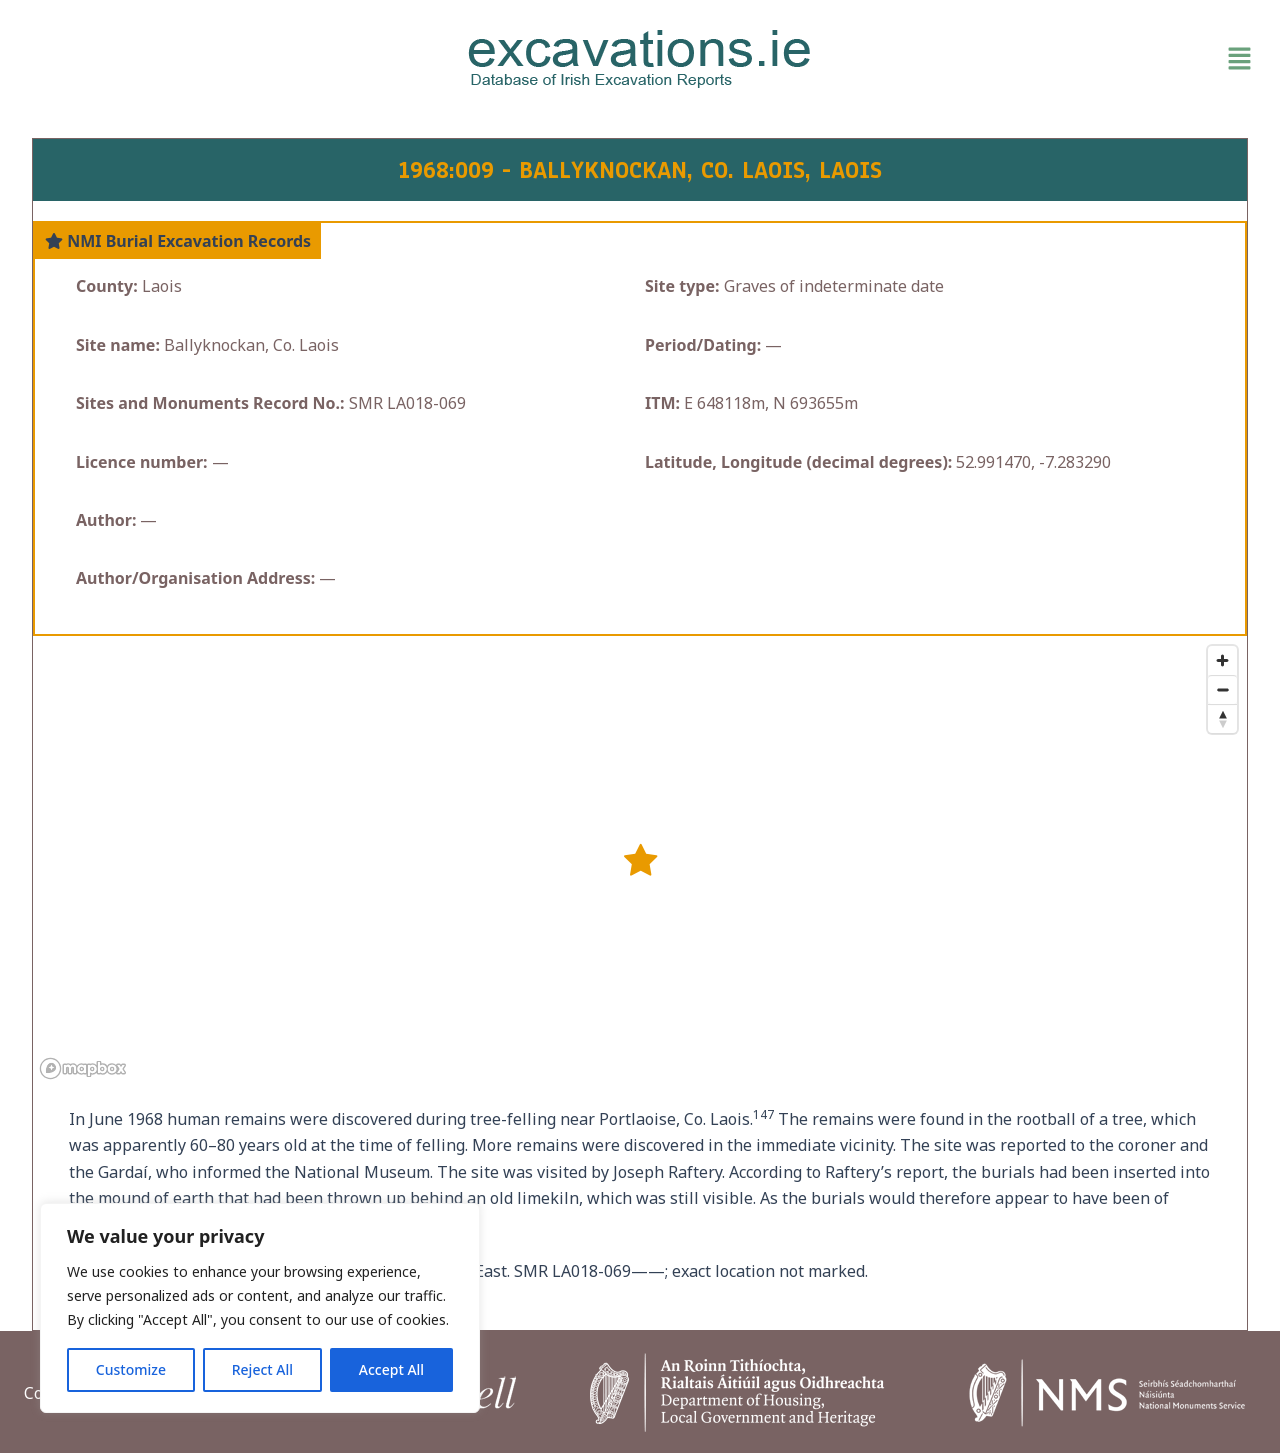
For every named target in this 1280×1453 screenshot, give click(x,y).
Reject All (262, 1369)
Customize (131, 1369)
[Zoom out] (1222, 689)
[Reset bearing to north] (1222, 718)
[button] (1060, 59)
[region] (260, 1308)
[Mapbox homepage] (83, 1068)
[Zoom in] (1222, 660)
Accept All (391, 1369)
